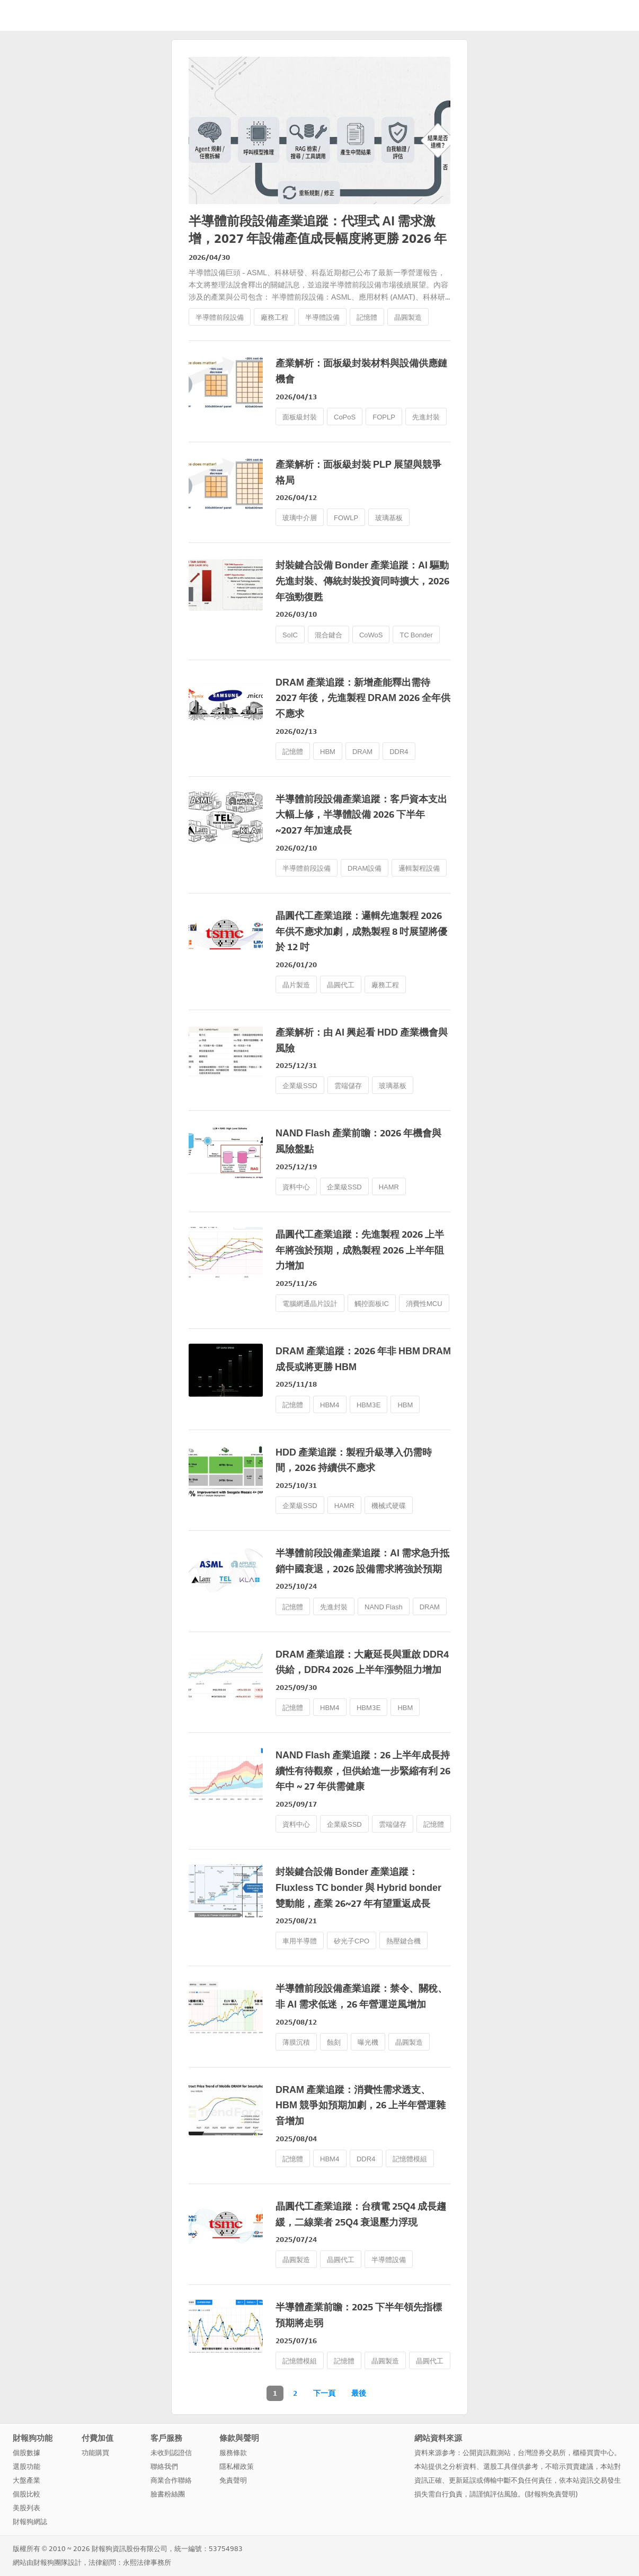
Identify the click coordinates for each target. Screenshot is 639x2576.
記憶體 (367, 317)
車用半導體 (299, 1941)
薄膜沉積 (296, 2042)
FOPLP (383, 417)
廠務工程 (274, 317)
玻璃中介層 (299, 518)
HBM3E (369, 1405)
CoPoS (345, 417)
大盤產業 (26, 2480)
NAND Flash (384, 1607)
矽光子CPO (351, 1941)
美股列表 (26, 2508)
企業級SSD (299, 1086)
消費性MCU (424, 1304)
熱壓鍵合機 (403, 1941)
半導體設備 (322, 317)
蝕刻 (334, 2042)
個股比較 (26, 2494)
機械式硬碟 (388, 1506)
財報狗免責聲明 (551, 2494)
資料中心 (296, 1187)
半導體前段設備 (220, 317)
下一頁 (324, 2393)
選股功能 (26, 2466)
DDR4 (399, 752)
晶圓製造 (408, 317)
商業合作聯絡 (171, 2480)
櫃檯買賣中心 (593, 2453)
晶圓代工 (340, 985)
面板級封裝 (299, 417)
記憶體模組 (410, 2159)
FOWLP (346, 518)
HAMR (389, 1187)
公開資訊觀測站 (487, 2453)
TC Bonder (416, 635)
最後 (358, 2393)
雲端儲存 (348, 1086)
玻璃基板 (389, 518)
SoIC (290, 635)
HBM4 (330, 1405)
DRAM (362, 752)
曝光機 (368, 2042)
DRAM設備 (364, 868)
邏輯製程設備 (419, 868)
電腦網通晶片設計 (310, 1304)
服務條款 (233, 2453)
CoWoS (371, 635)
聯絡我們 (164, 2466)
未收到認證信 (171, 2453)
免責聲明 (233, 2480)
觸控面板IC (371, 1304)
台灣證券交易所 (542, 2453)
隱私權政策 (236, 2466)
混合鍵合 (328, 635)
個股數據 (26, 2453)
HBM (327, 752)
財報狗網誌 (30, 2522)
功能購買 (95, 2453)
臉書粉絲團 (167, 2494)
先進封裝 (426, 417)
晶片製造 (296, 985)
